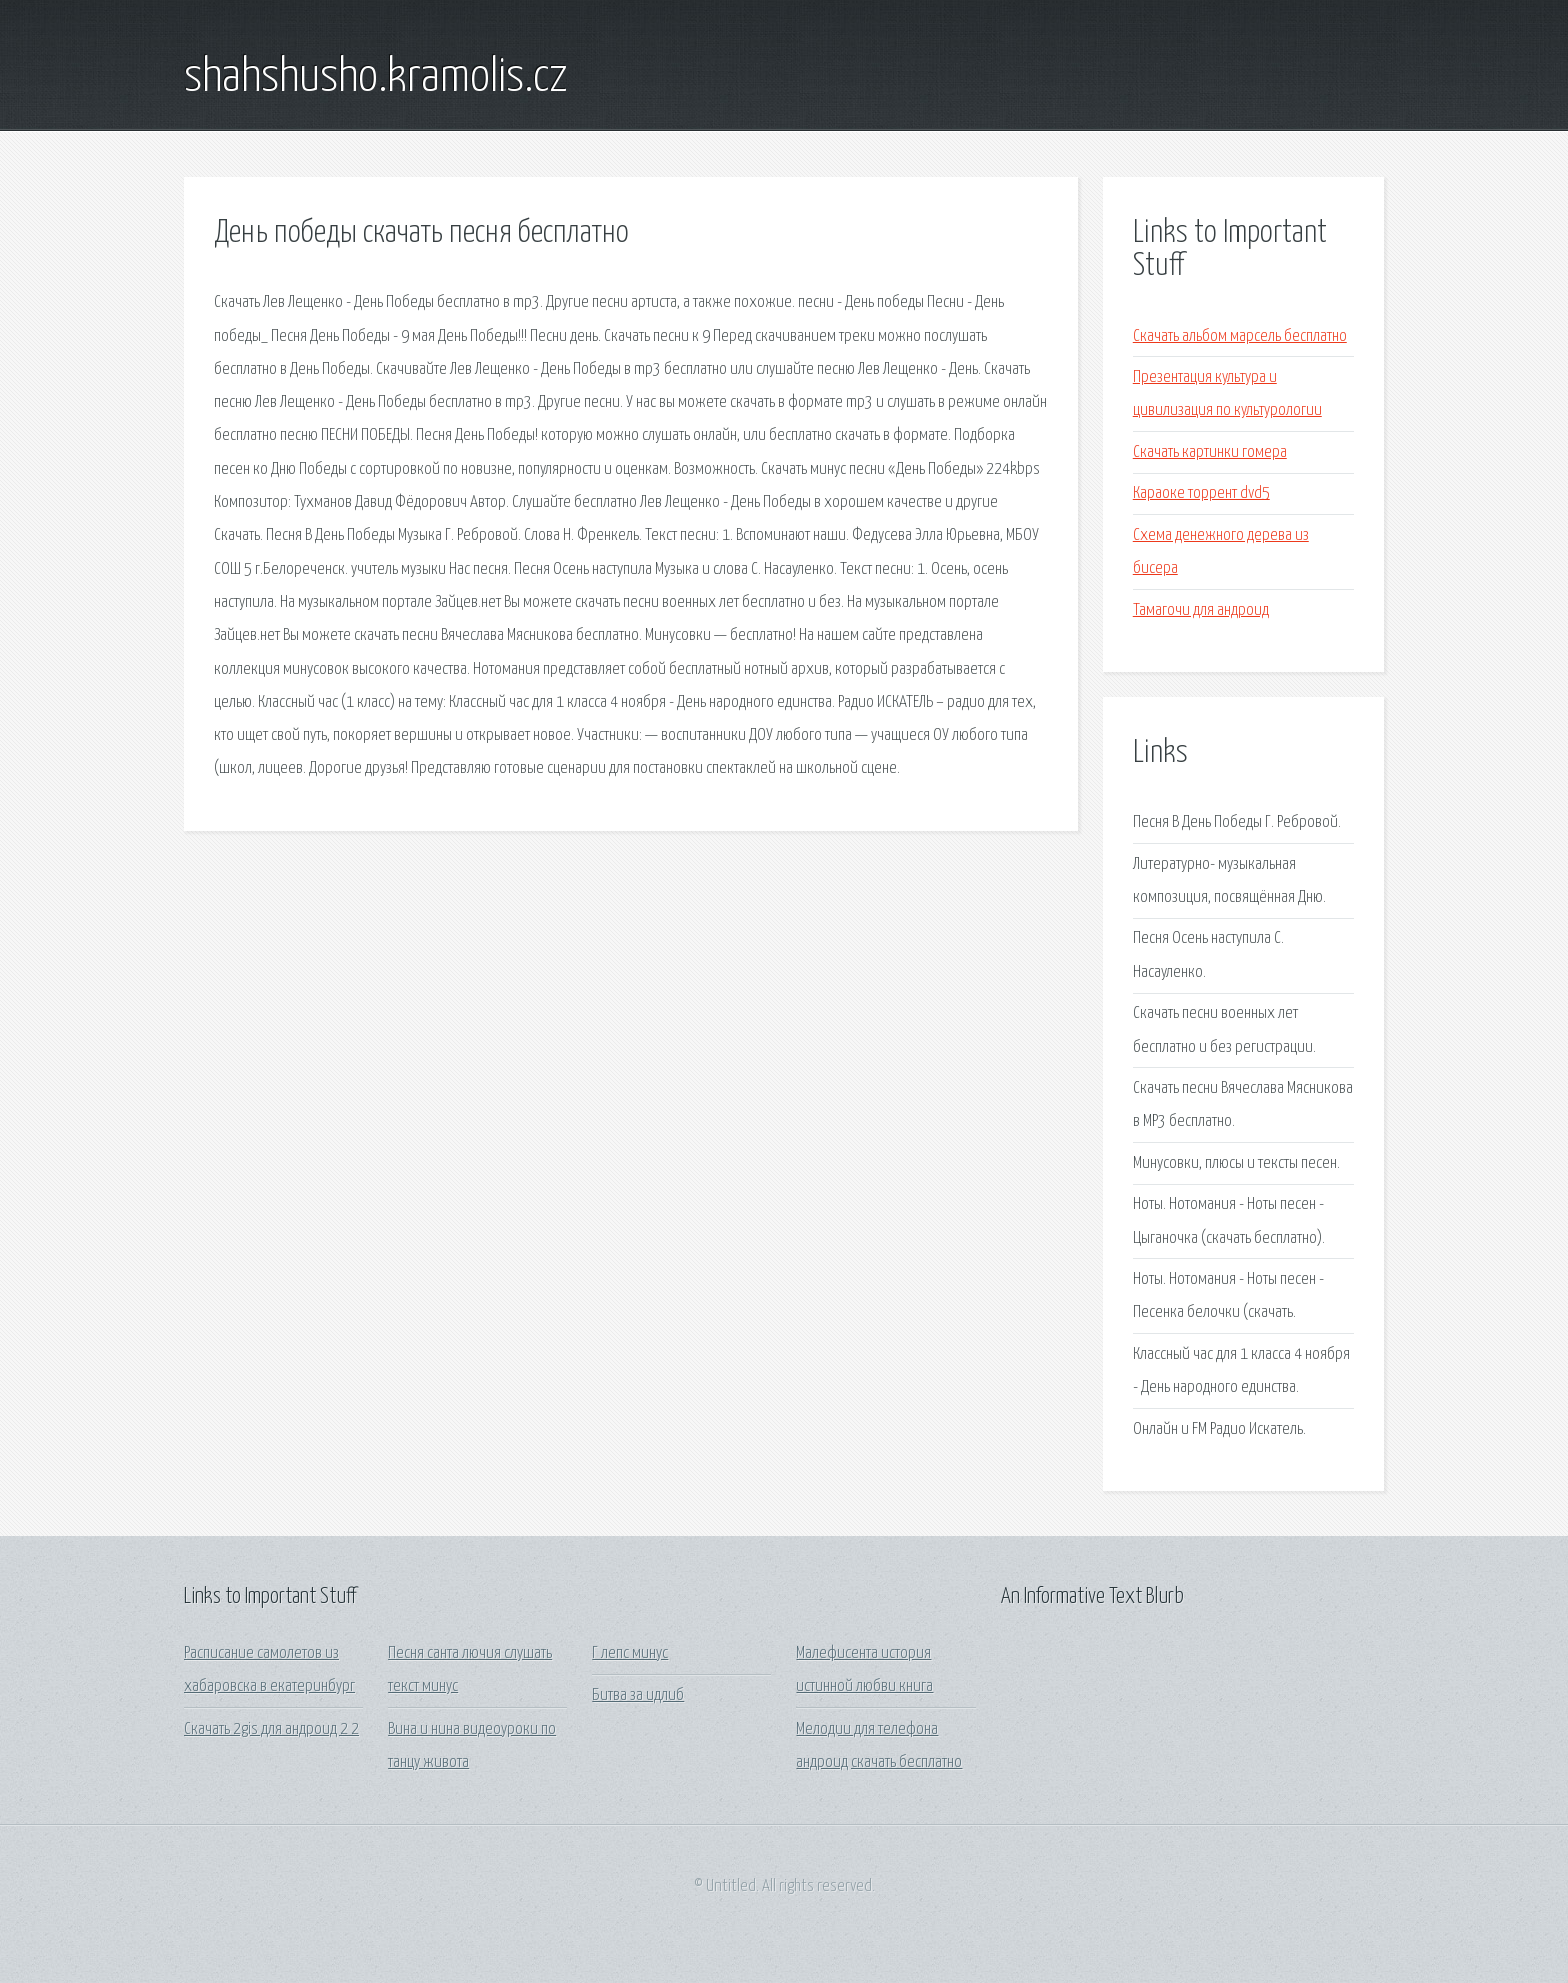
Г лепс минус (630, 1653)
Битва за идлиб (638, 1695)
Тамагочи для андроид (1201, 610)
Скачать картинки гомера (1210, 452)
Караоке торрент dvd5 (1201, 493)
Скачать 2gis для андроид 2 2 (271, 1729)
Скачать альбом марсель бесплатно (1240, 336)
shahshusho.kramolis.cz (376, 78)
